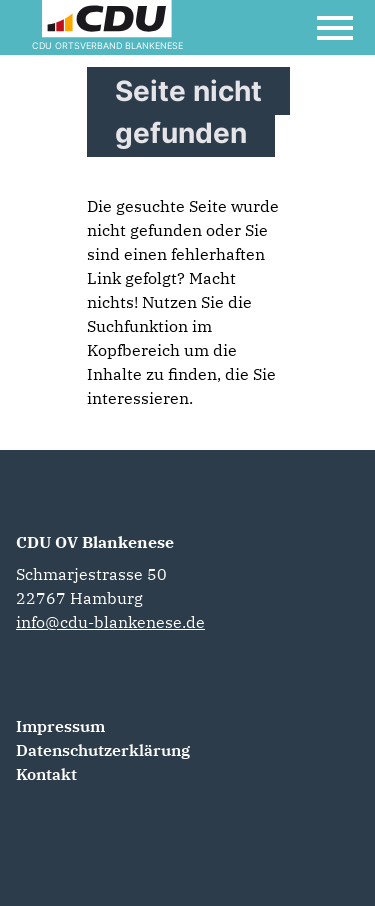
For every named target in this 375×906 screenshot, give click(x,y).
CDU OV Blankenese (95, 542)
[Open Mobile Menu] (335, 28)
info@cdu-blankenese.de (110, 622)
